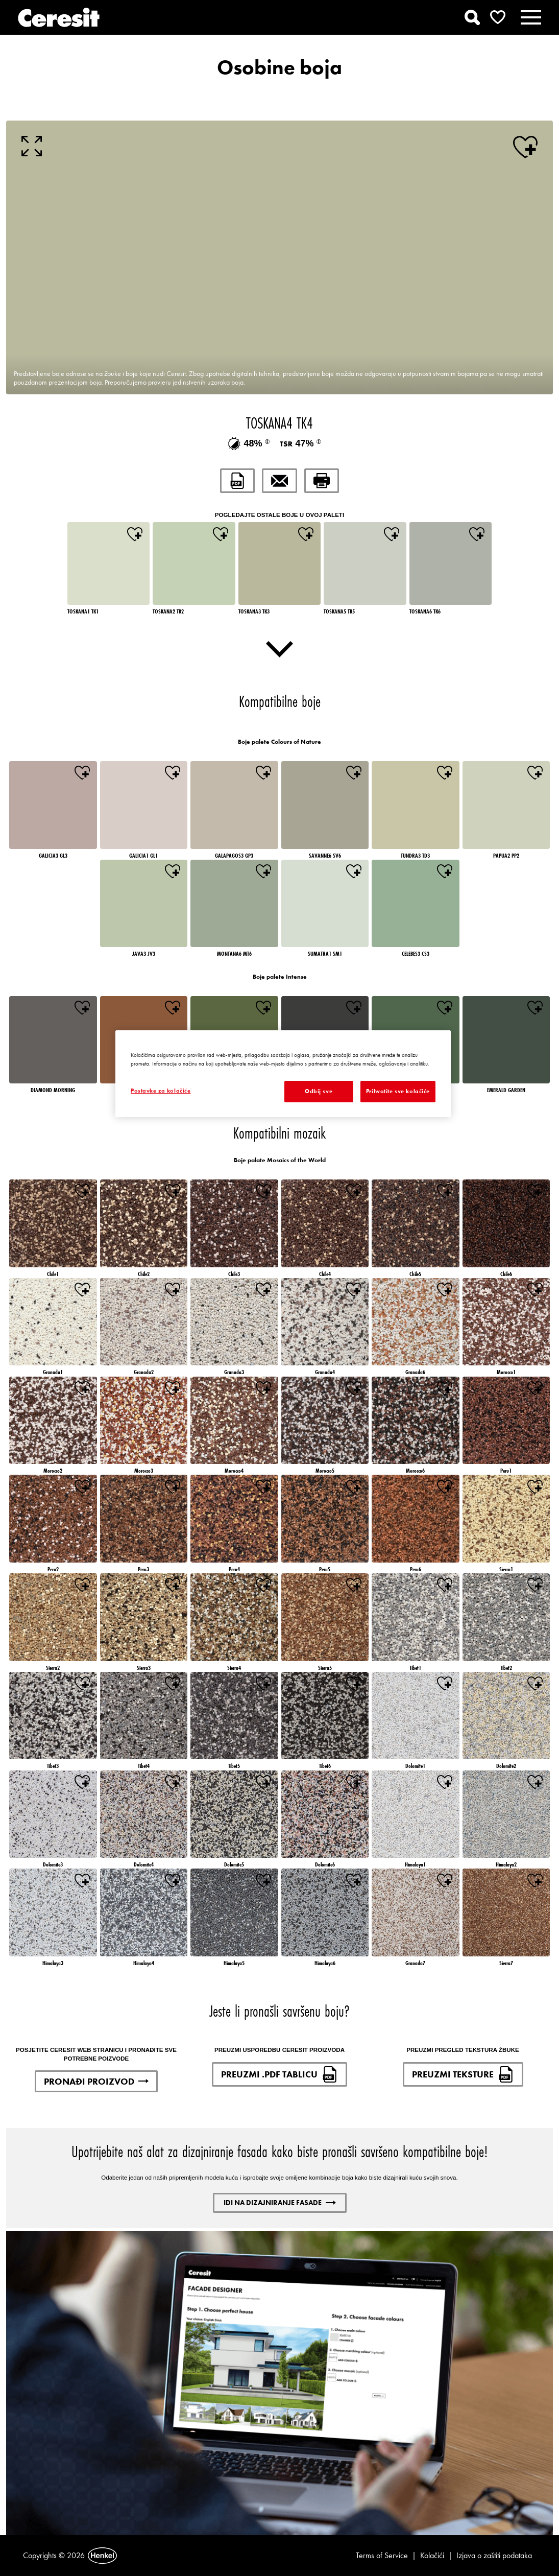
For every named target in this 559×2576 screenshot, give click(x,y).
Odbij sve (318, 1091)
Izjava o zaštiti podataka (494, 2555)
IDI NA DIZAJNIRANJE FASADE (280, 2202)
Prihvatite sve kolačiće (398, 1091)
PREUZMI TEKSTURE (463, 2074)
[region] (283, 1073)
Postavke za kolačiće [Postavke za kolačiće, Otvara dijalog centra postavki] (160, 1090)
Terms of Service (382, 2555)
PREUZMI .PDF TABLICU (279, 2074)
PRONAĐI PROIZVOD (96, 2081)
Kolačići (432, 2555)
